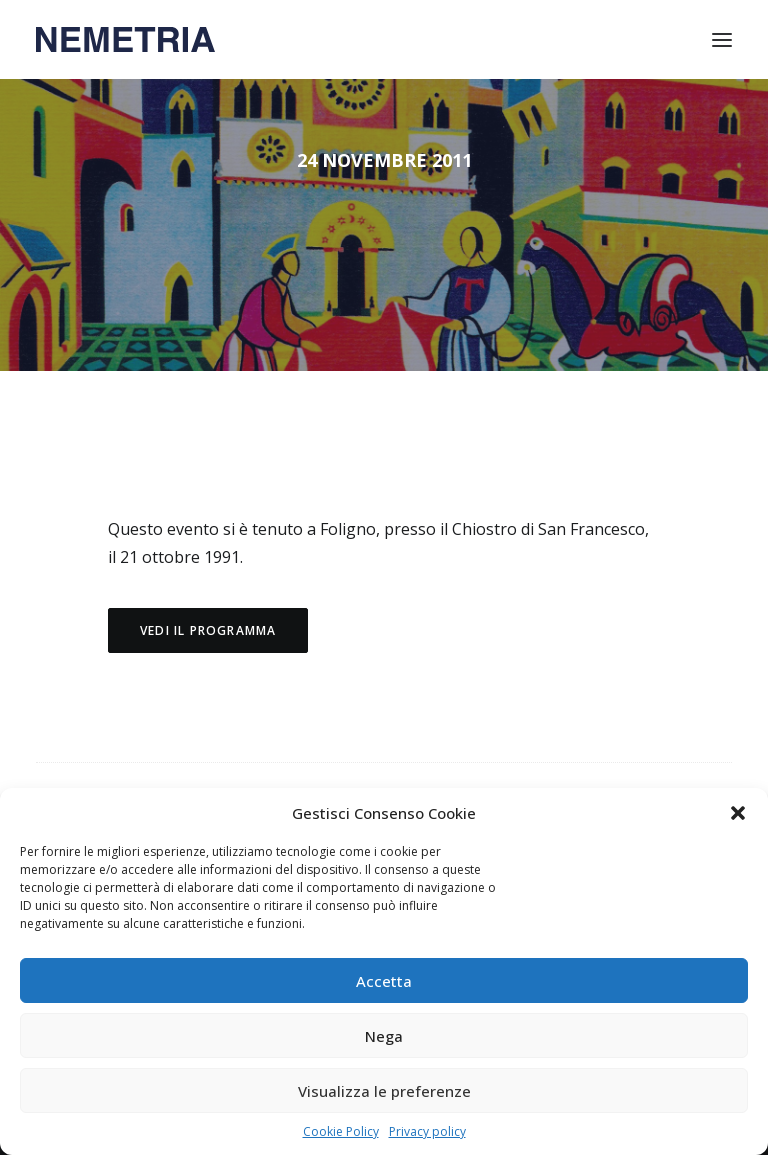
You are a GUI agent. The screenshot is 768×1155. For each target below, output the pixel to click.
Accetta (384, 981)
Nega (384, 1036)
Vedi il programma (208, 630)
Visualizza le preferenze (384, 1091)
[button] (738, 813)
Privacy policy (427, 1131)
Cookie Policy (341, 1131)
